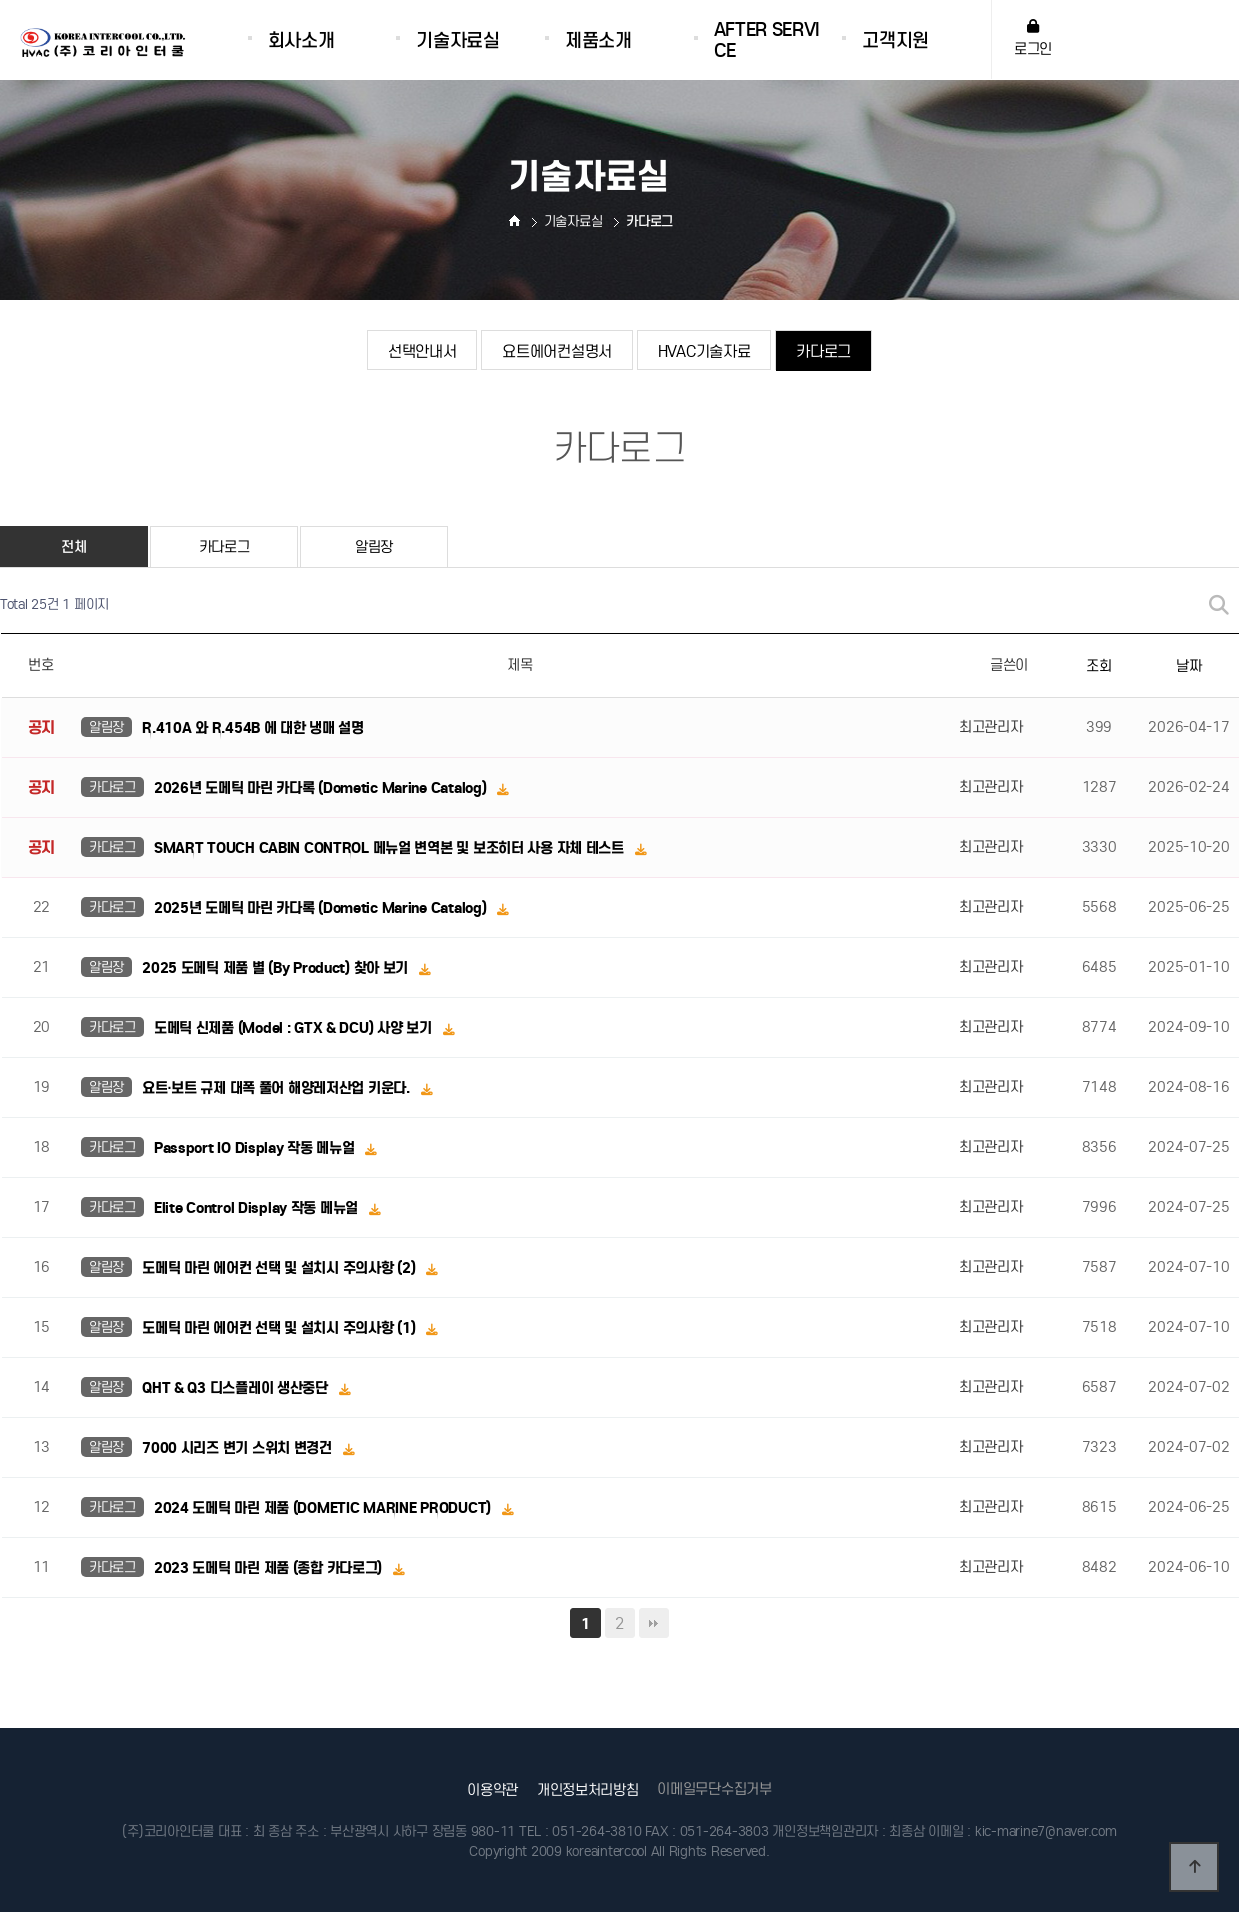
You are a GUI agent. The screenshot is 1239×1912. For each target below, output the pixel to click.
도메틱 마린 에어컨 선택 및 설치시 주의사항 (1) (280, 1328)
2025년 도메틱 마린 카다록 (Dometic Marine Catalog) (322, 908)
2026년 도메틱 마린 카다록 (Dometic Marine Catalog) (322, 788)
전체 (73, 547)
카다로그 (823, 351)
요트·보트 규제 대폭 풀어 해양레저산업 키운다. (277, 1088)
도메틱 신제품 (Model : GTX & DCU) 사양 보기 (294, 1028)
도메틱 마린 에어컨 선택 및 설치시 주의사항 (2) (280, 1268)
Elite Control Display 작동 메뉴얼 (258, 1208)
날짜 (1188, 666)
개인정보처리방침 (588, 1790)
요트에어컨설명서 (557, 351)
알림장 (374, 547)
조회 (1098, 666)
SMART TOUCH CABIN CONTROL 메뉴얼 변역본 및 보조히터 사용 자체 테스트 (391, 848)
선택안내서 (422, 351)
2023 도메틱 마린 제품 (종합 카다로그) (270, 1568)
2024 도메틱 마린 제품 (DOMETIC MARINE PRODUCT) (324, 1508)
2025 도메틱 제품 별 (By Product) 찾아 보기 (277, 968)
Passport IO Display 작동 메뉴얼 (256, 1148)
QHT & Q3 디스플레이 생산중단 (236, 1388)
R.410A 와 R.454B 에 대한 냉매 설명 (253, 728)
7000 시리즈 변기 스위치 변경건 (238, 1448)
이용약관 (492, 1790)
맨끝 (654, 1623)
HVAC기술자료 (704, 351)
